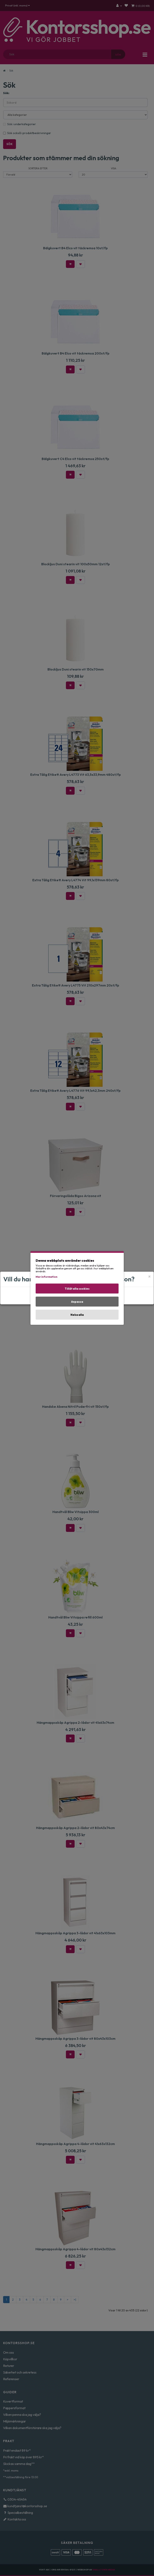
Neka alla (77, 1314)
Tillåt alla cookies (77, 1288)
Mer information (46, 1276)
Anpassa (77, 1301)
